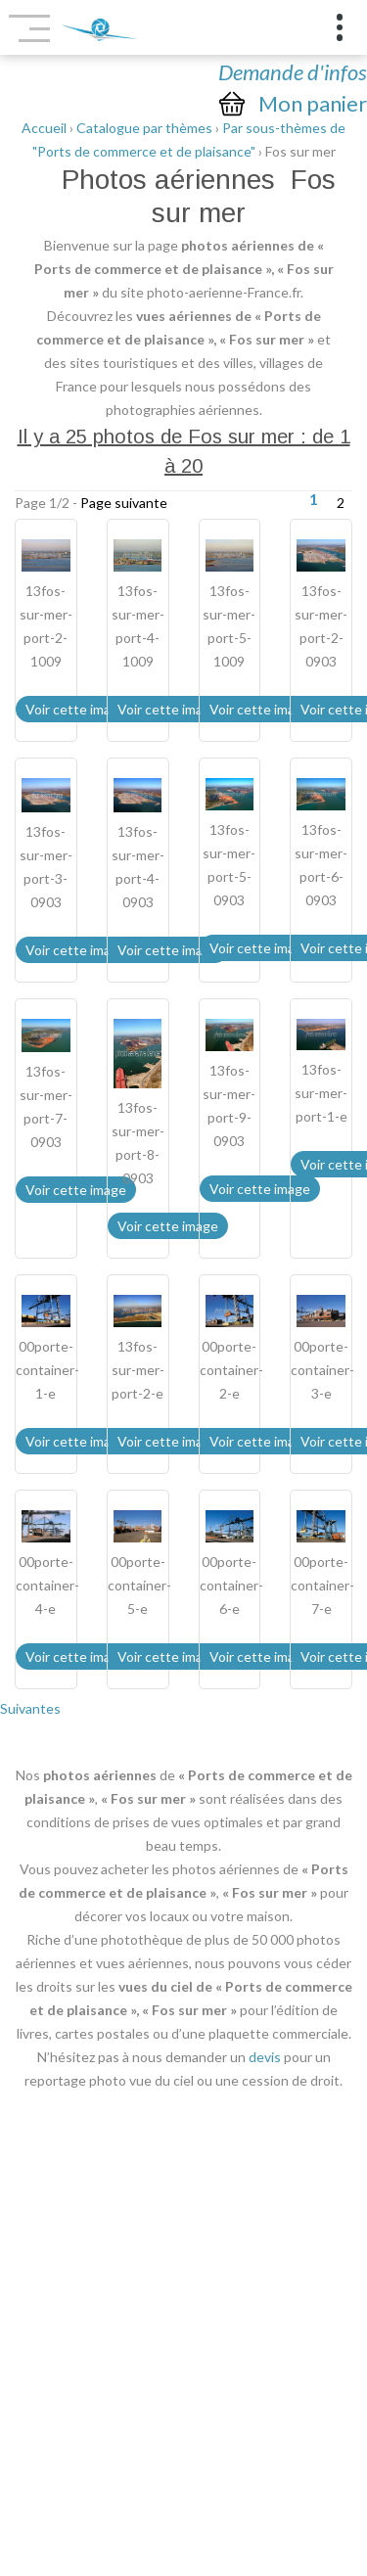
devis (265, 2056)
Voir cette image (75, 709)
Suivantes (30, 1708)
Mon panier (312, 103)
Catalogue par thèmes (144, 127)
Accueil (44, 127)
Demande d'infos (292, 72)
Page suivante (123, 502)
